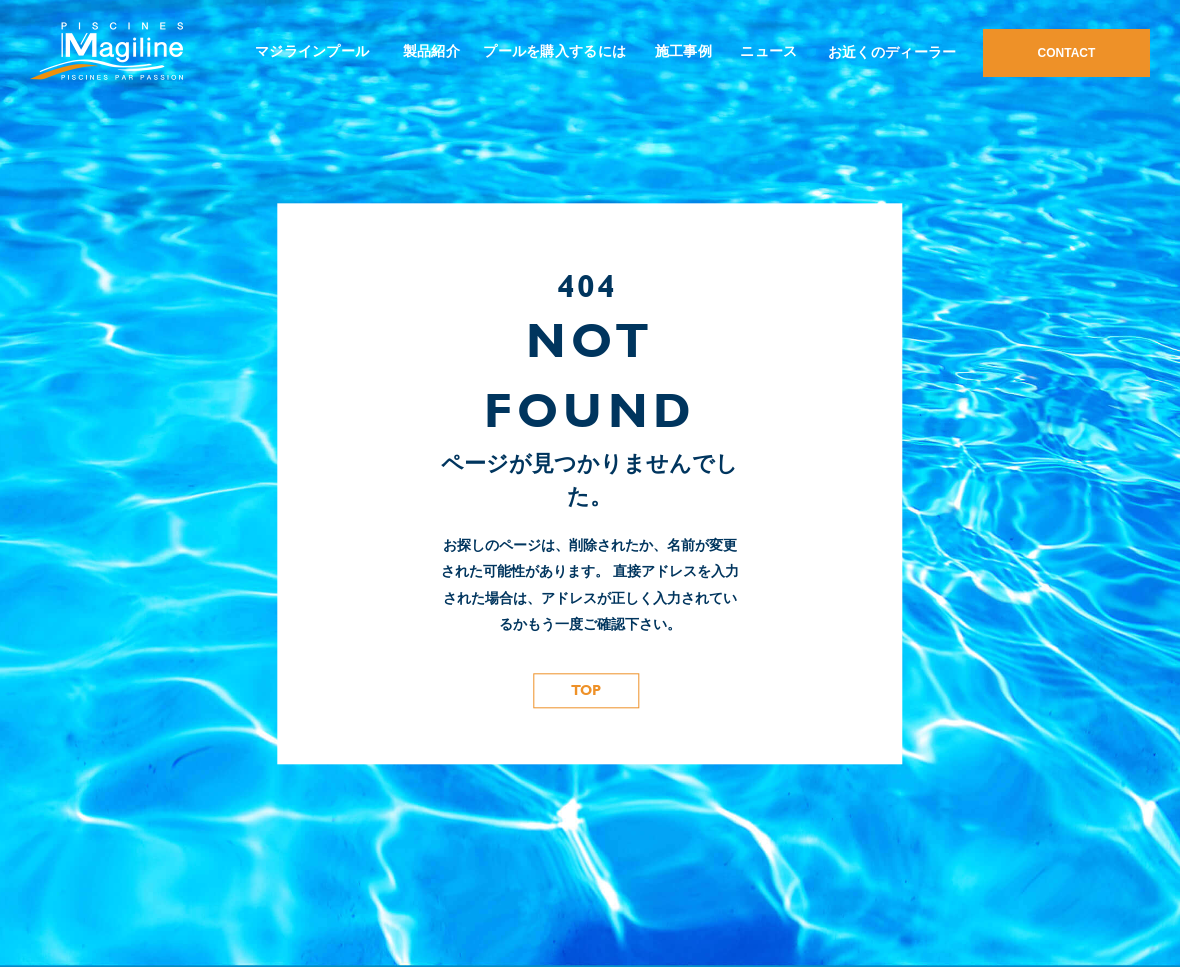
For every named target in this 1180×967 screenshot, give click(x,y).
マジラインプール (312, 51)
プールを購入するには (554, 51)
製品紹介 (431, 51)
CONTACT (1067, 53)
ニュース (768, 51)
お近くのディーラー (892, 52)
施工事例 (683, 51)
